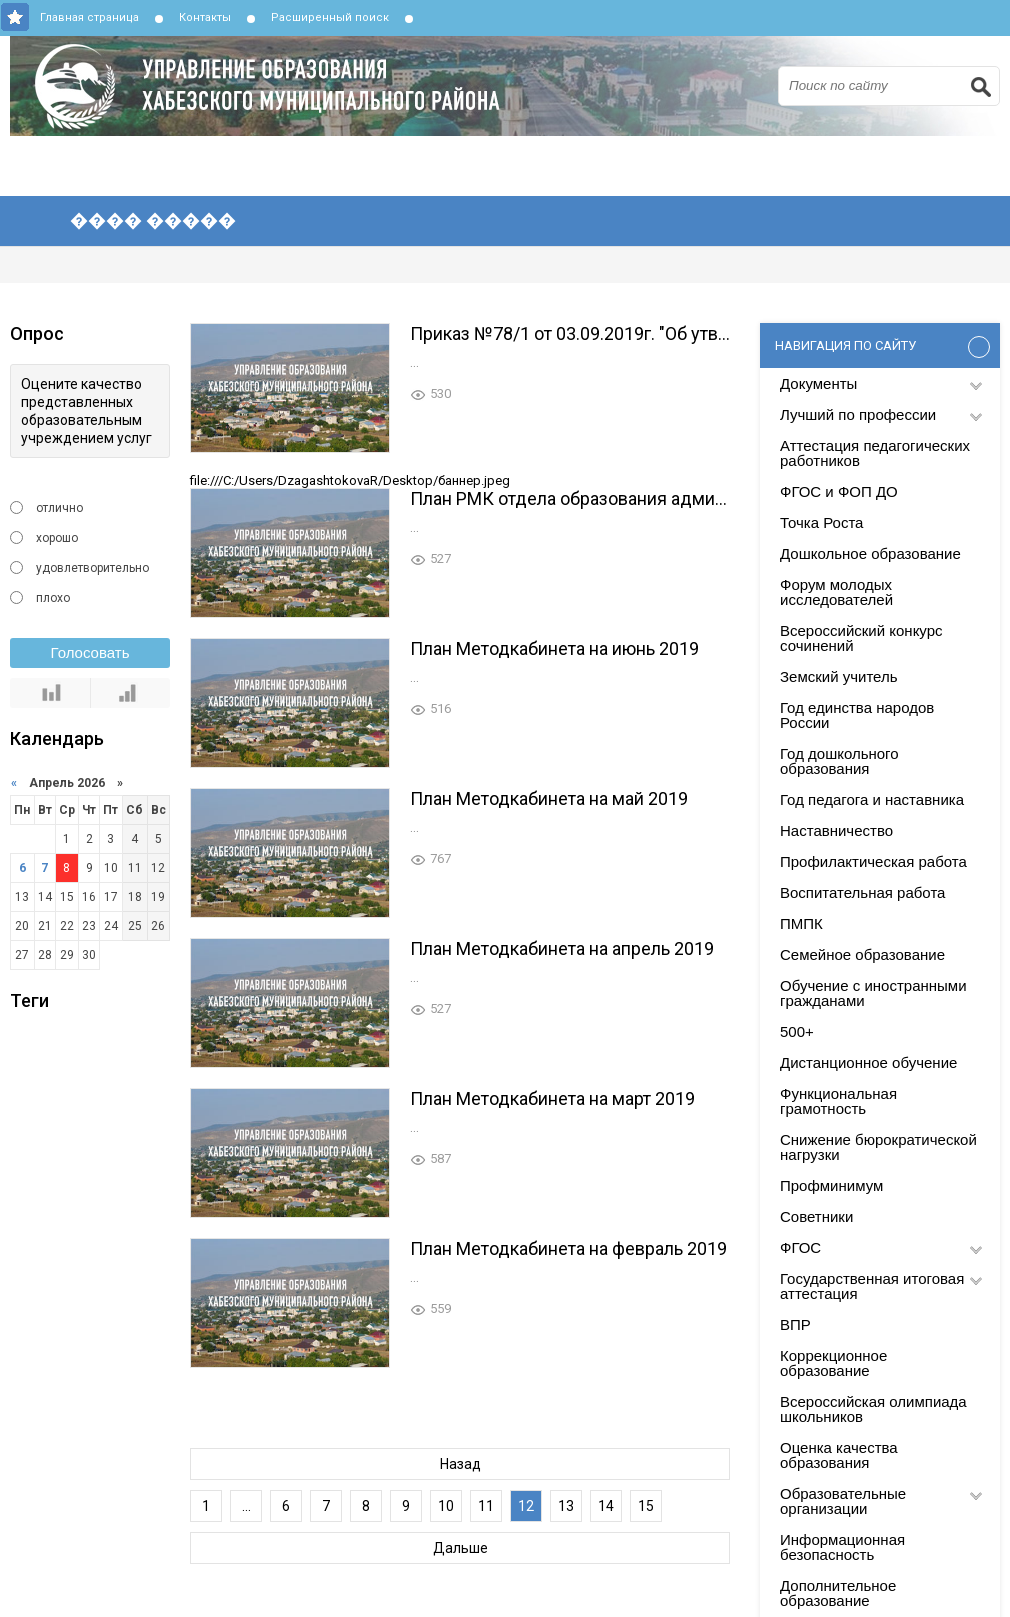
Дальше (460, 1548)
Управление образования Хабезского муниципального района (510, 86)
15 (646, 1506)
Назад (460, 1464)
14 (606, 1506)
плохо (53, 598)
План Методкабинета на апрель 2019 (562, 948)
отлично (59, 508)
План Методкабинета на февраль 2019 (568, 1248)
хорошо (57, 538)
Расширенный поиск (330, 17)
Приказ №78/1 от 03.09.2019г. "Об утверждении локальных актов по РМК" (570, 333)
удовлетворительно (92, 568)
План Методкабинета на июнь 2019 (554, 648)
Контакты (205, 17)
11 (486, 1506)
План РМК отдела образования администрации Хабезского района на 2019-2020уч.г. (570, 498)
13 (566, 1506)
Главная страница (89, 17)
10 (446, 1506)
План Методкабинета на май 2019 (549, 798)
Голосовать (90, 652)
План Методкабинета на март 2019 (552, 1098)
